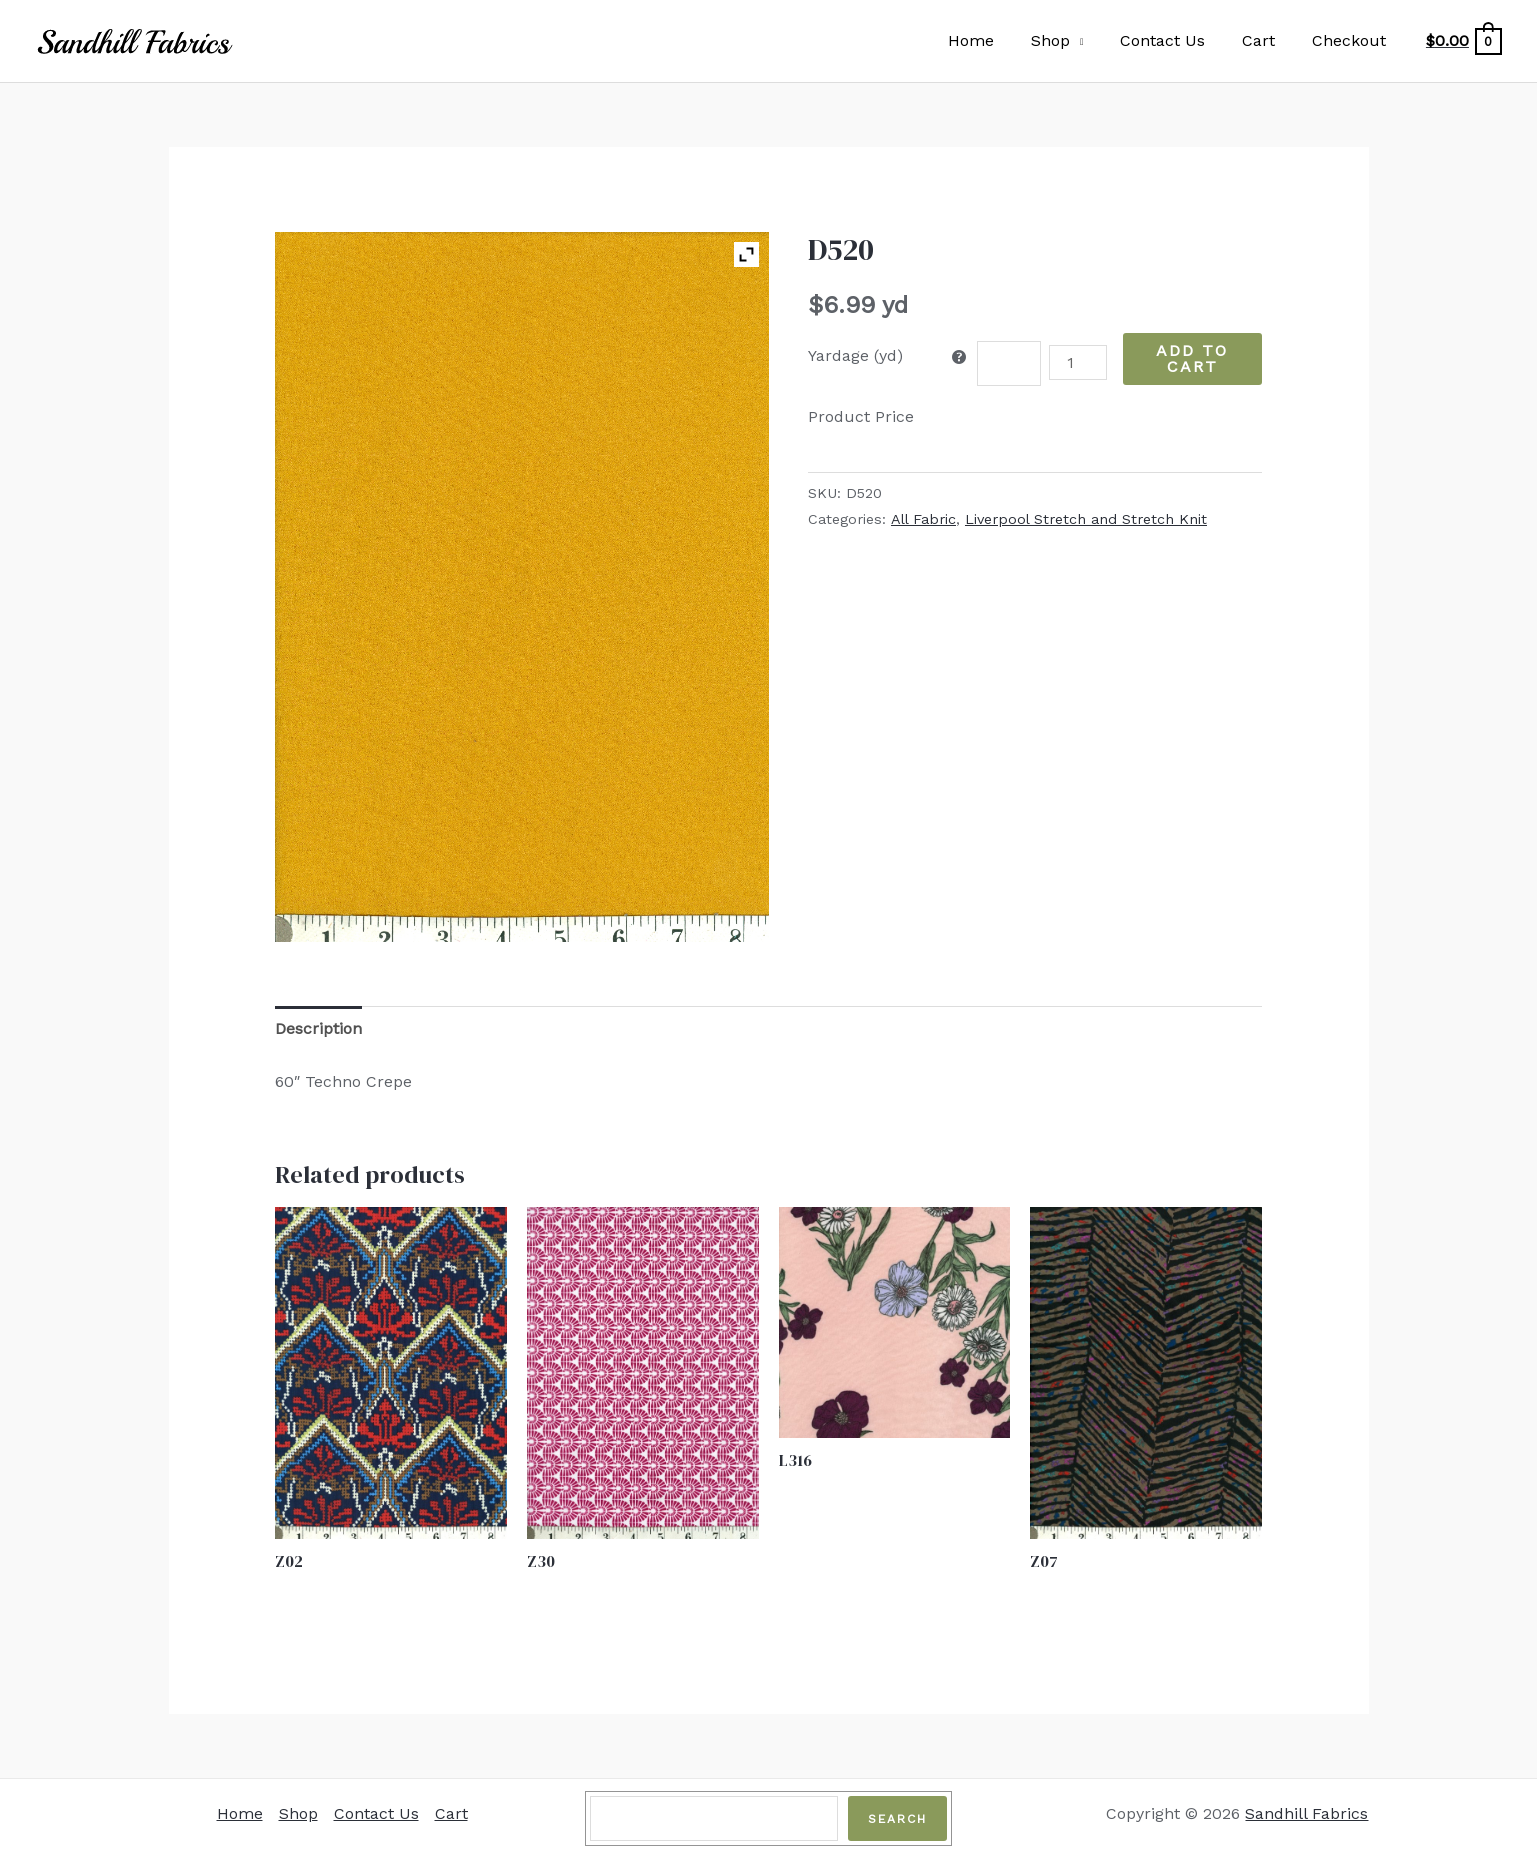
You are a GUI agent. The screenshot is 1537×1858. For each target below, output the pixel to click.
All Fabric (923, 519)
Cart (1265, 40)
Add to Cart (1192, 358)
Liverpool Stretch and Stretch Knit (1086, 519)
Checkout (1351, 40)
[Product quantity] (1078, 362)
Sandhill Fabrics (1306, 1813)
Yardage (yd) (855, 355)
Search (897, 1819)
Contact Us (1174, 40)
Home (992, 40)
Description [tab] (318, 1028)
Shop (1066, 40)
